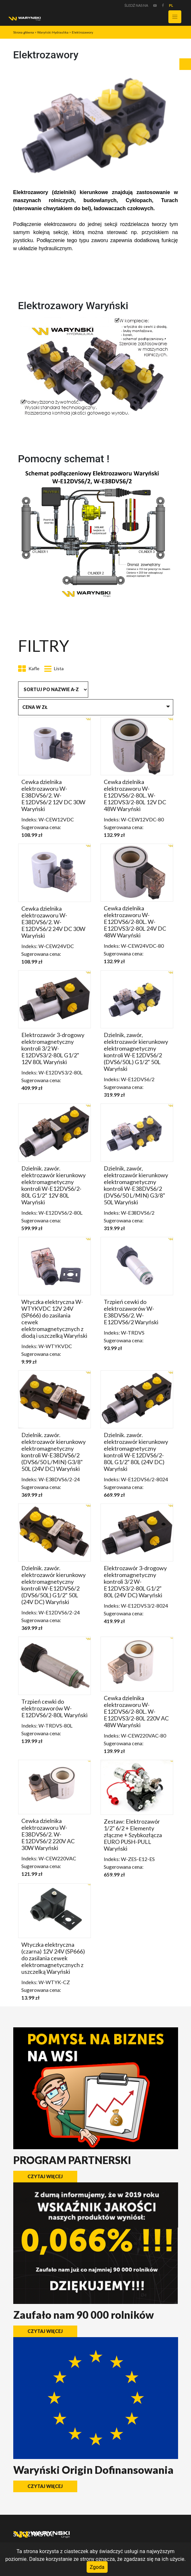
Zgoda (97, 2567)
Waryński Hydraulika (53, 32)
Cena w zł (35, 707)
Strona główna (23, 32)
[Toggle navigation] (174, 16)
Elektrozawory (82, 32)
